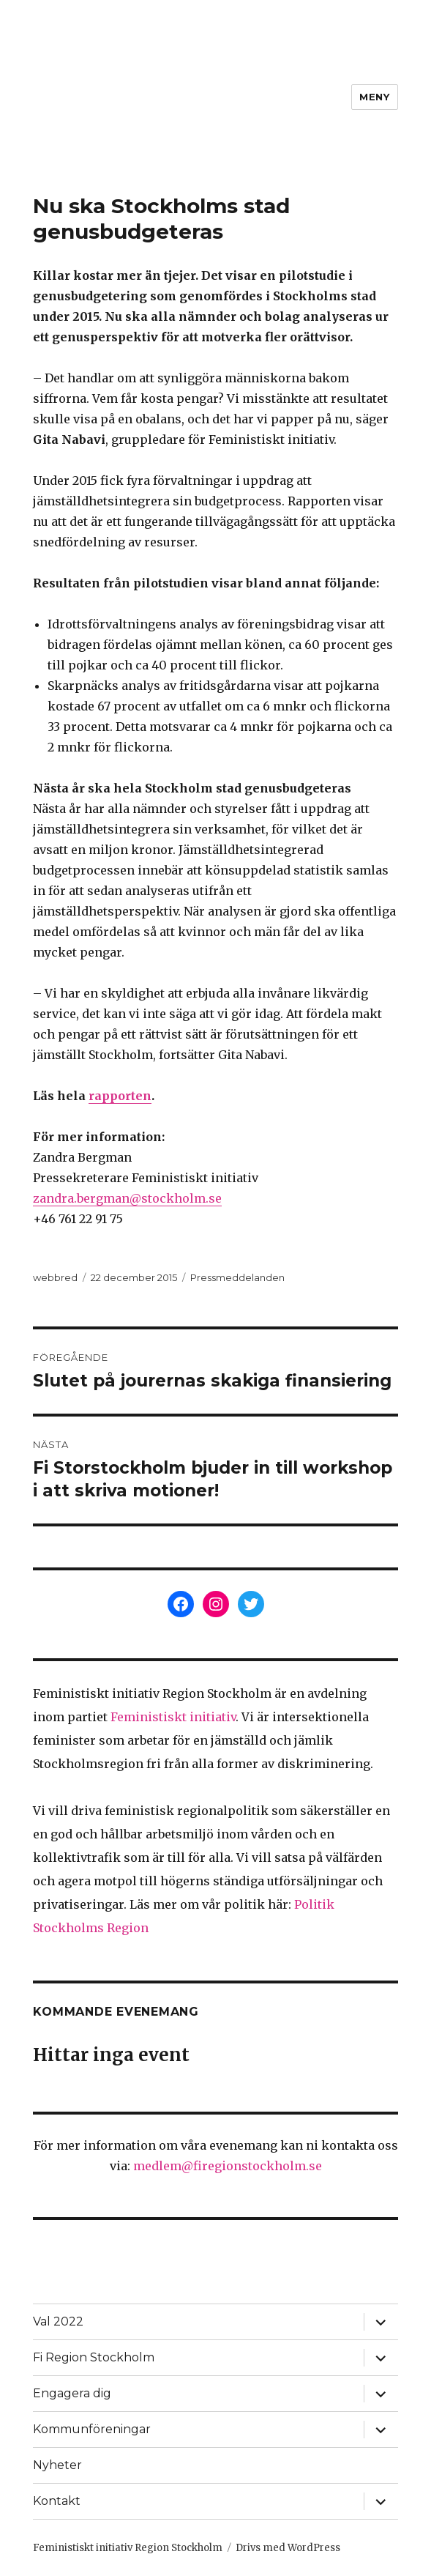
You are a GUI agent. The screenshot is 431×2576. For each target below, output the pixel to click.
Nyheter (57, 2465)
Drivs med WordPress (288, 2548)
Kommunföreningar (92, 2429)
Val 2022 (58, 2321)
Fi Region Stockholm (93, 2357)
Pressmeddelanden (237, 1277)
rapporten (120, 1095)
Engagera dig (72, 2393)
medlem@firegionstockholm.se (227, 2166)
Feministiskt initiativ (173, 1717)
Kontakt (56, 2501)
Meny (374, 97)
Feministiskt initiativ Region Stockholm (127, 2548)
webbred (55, 1277)
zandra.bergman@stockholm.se (127, 1198)
